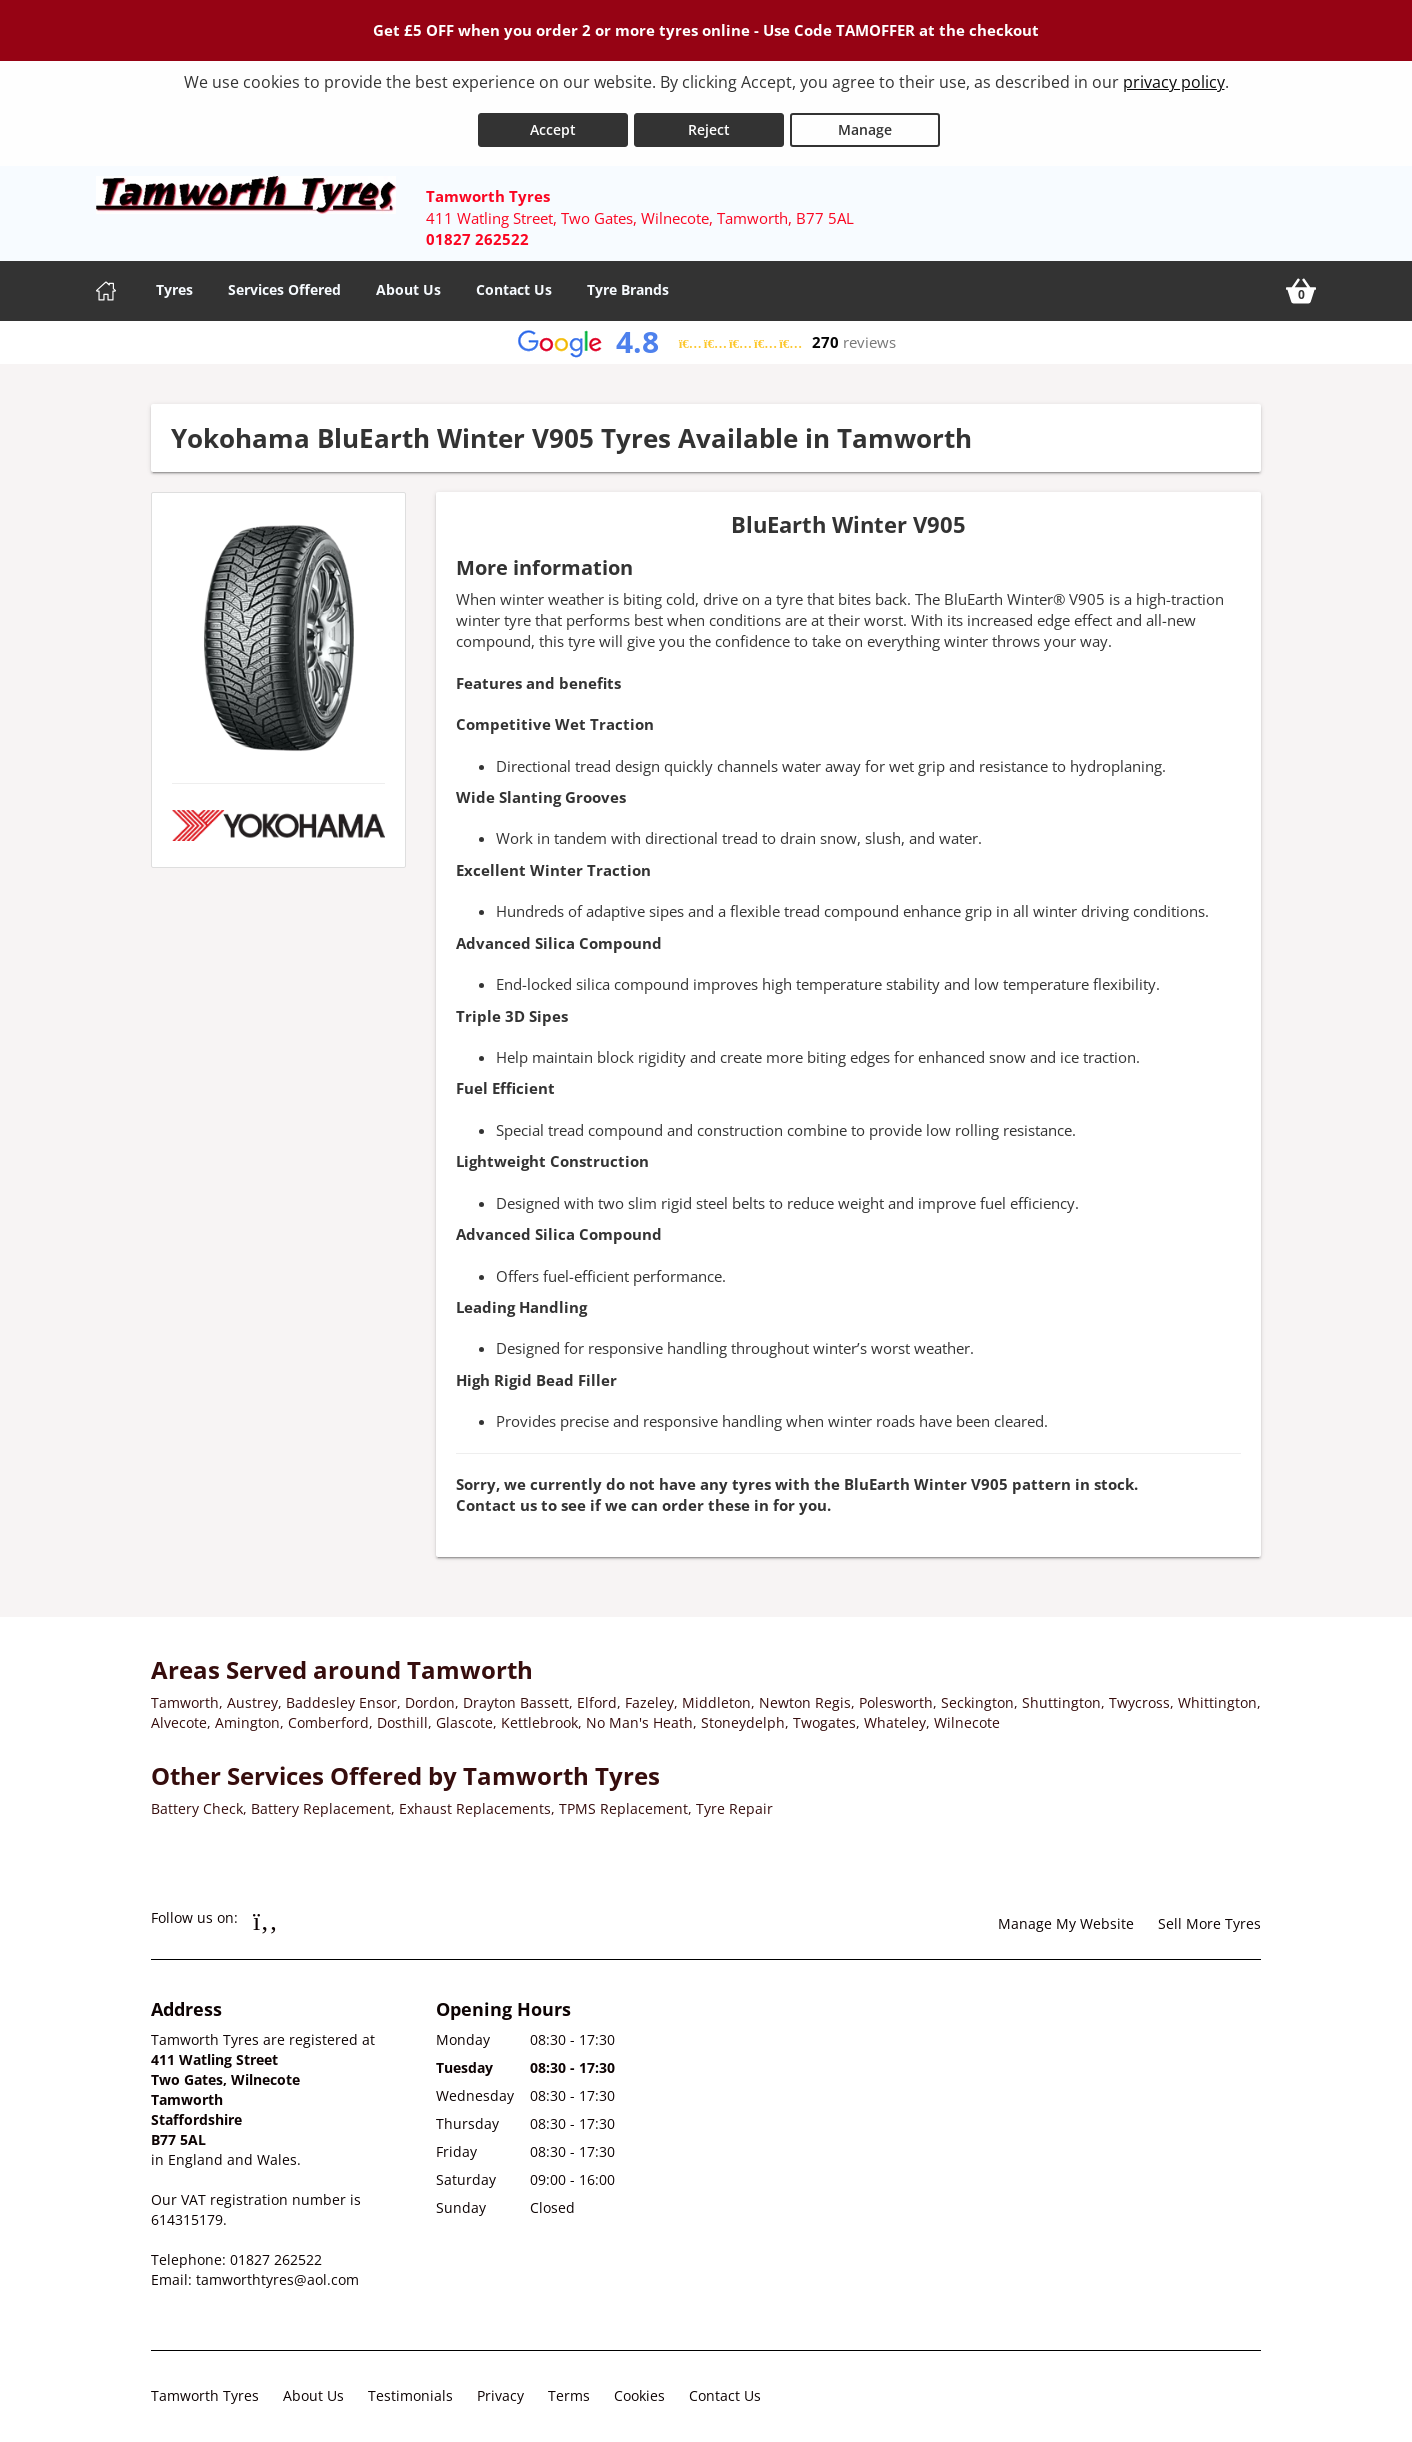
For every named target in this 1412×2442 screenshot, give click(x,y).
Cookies (639, 2386)
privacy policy (1174, 82)
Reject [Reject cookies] (709, 119)
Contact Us (514, 280)
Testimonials (410, 2386)
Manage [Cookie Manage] (865, 119)
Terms (569, 2386)
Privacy (500, 2386)
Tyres (174, 280)
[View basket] (1301, 282)
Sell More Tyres (1209, 1914)
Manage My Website (1066, 1914)
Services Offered (284, 280)
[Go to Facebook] (265, 1911)
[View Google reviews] (706, 333)
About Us (408, 280)
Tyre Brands (628, 280)
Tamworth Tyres (205, 2386)
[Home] (106, 282)
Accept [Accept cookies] (553, 119)
